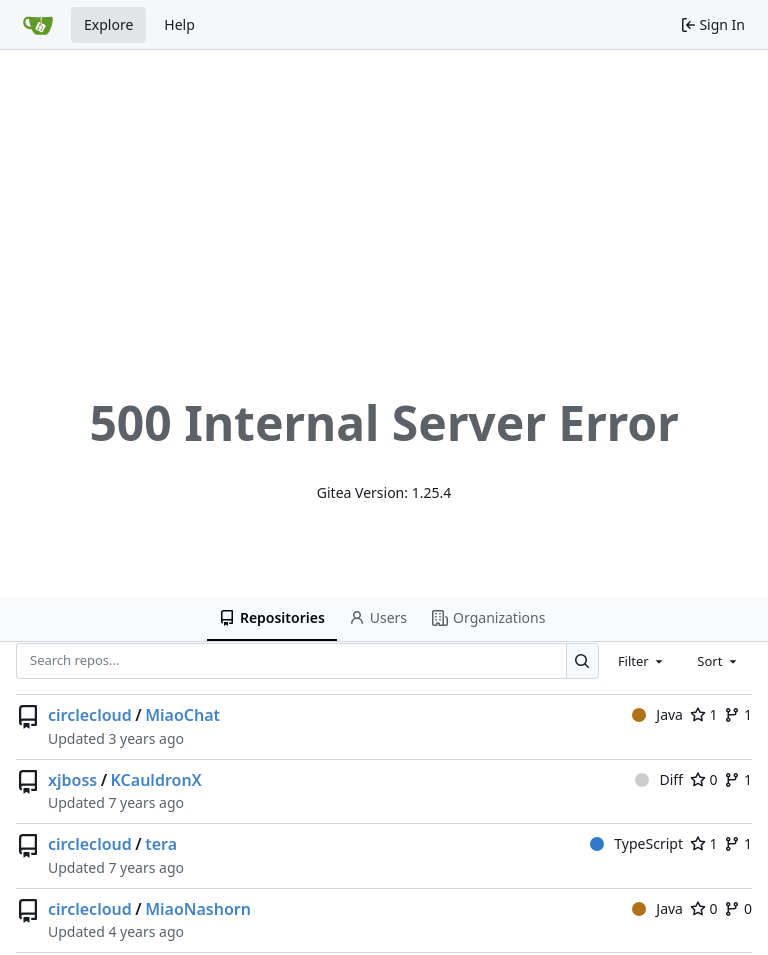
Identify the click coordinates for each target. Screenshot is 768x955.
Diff (659, 779)
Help (179, 24)
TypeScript (636, 843)
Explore (108, 24)
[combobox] (642, 661)
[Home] (38, 25)
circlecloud (90, 715)
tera (161, 844)
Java (657, 714)
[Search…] (582, 660)
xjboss (72, 780)
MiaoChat (182, 715)
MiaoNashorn (198, 909)
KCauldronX (156, 780)
